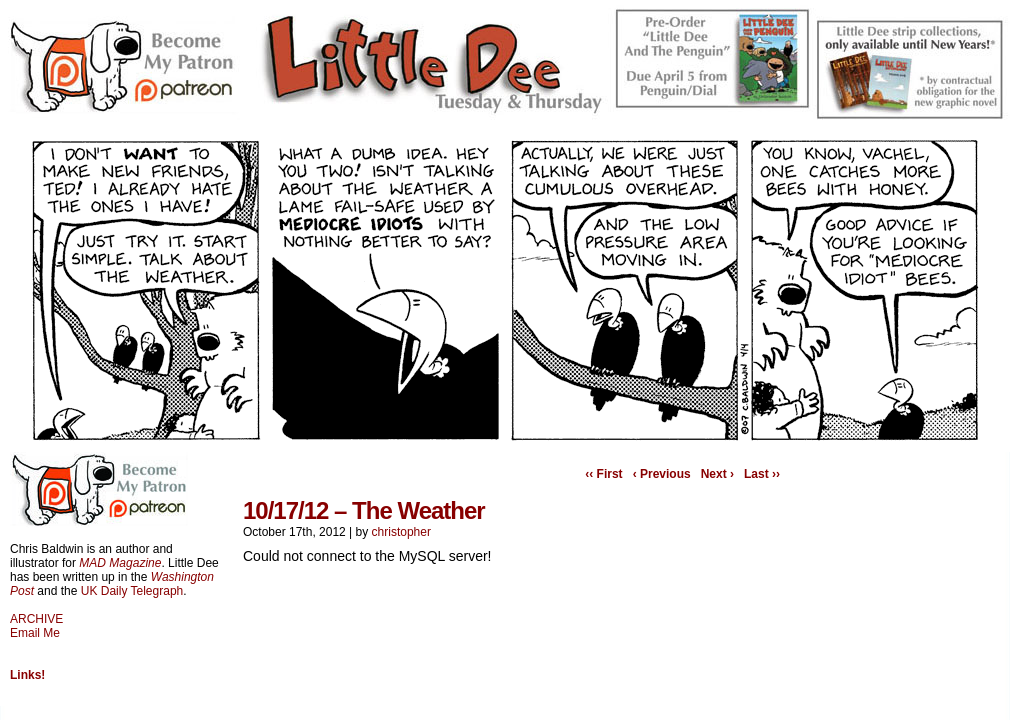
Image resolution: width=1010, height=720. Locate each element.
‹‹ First (603, 474)
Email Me (35, 633)
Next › (717, 474)
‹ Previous (662, 474)
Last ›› (762, 474)
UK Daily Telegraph (132, 591)
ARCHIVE (36, 619)
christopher (401, 532)
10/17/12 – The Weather (364, 510)
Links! (27, 675)
